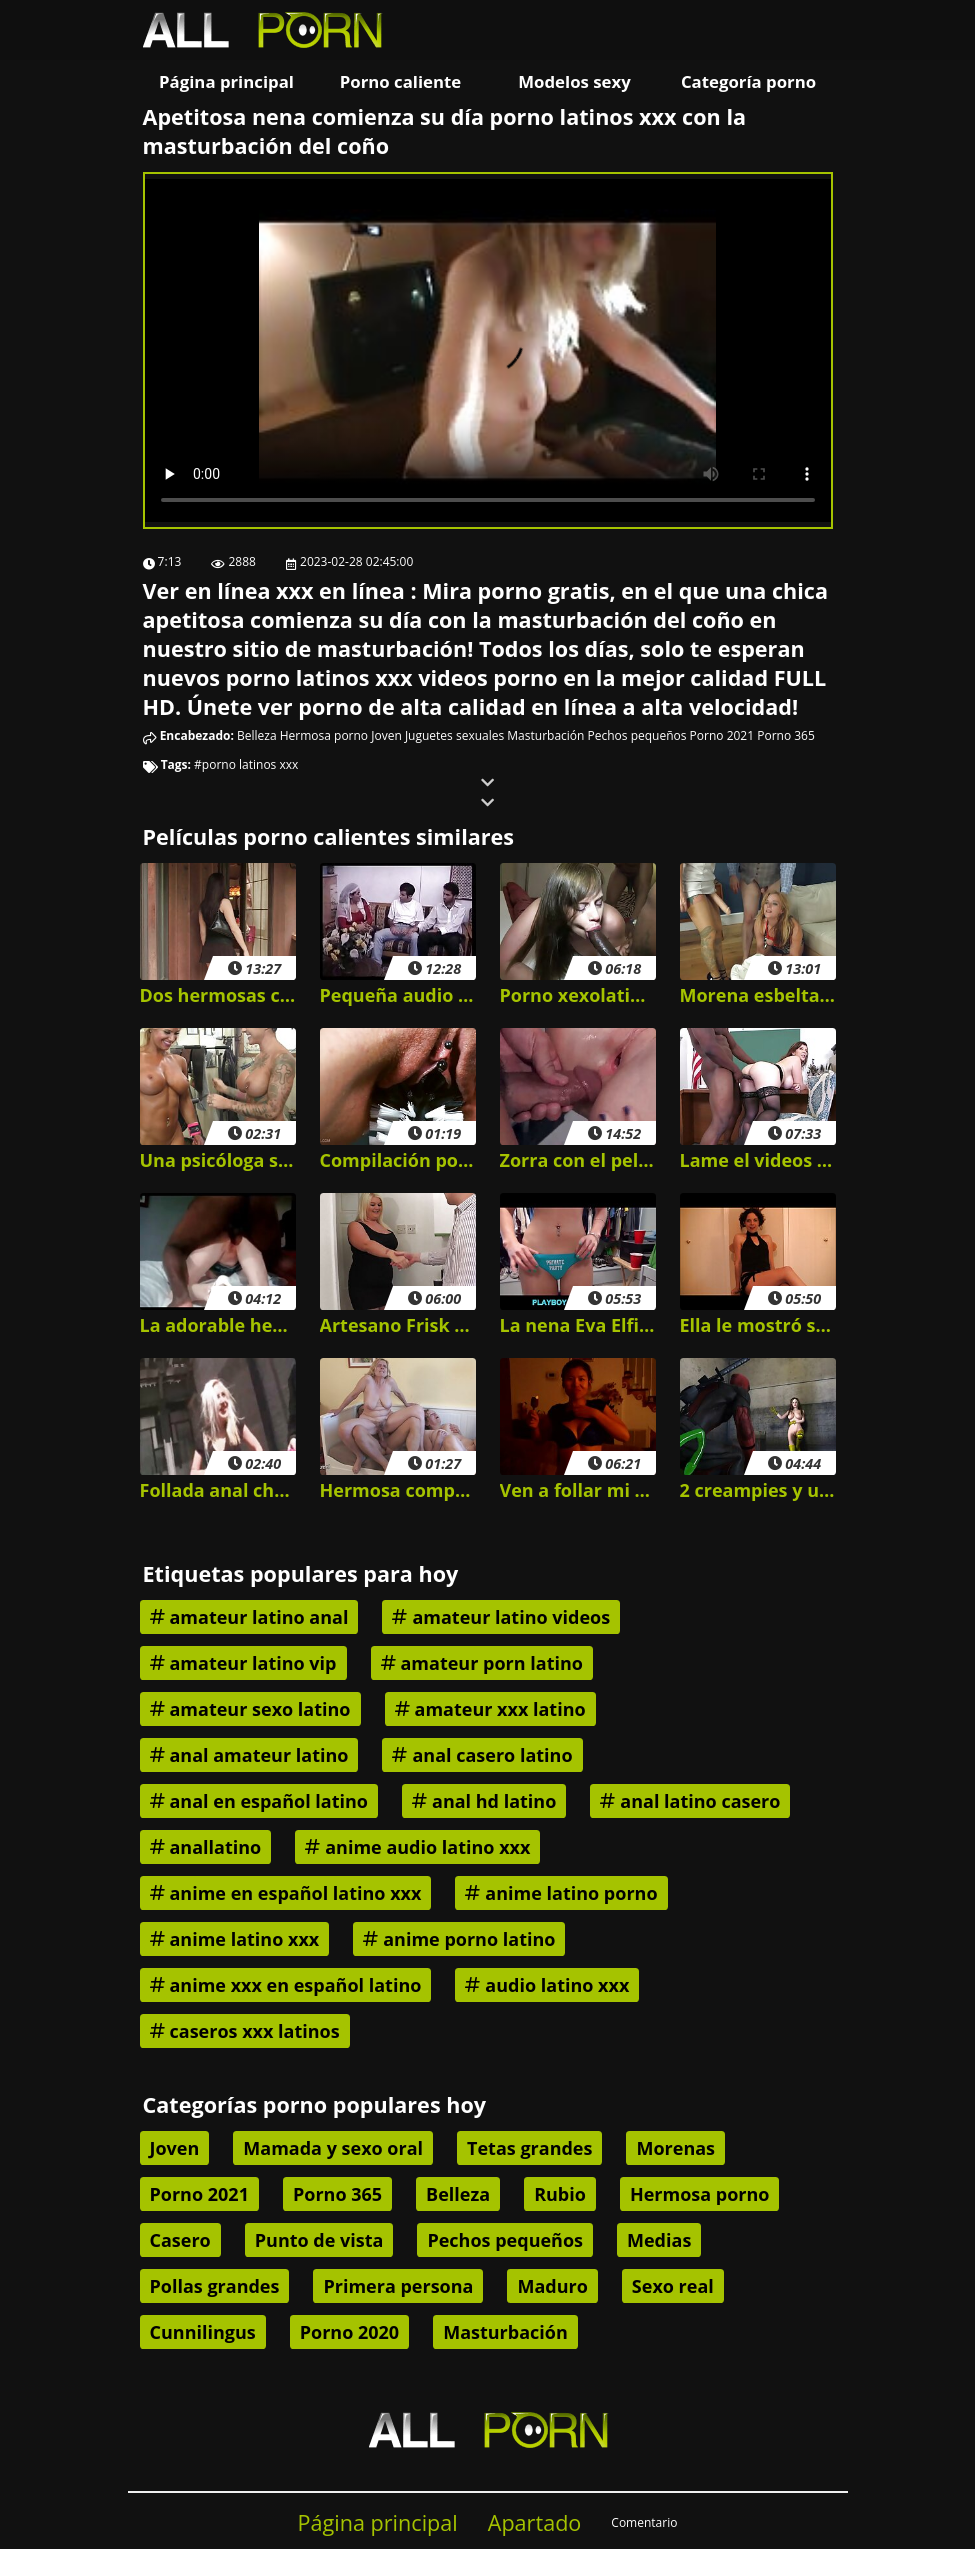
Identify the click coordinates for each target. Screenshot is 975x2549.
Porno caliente (400, 81)
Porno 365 (786, 735)
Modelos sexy (574, 81)
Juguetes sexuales (454, 735)
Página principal (226, 81)
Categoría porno (748, 81)
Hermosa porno (324, 735)
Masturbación (545, 735)
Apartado (535, 2522)
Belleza (257, 735)
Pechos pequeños (637, 735)
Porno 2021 (722, 735)
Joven (386, 735)
